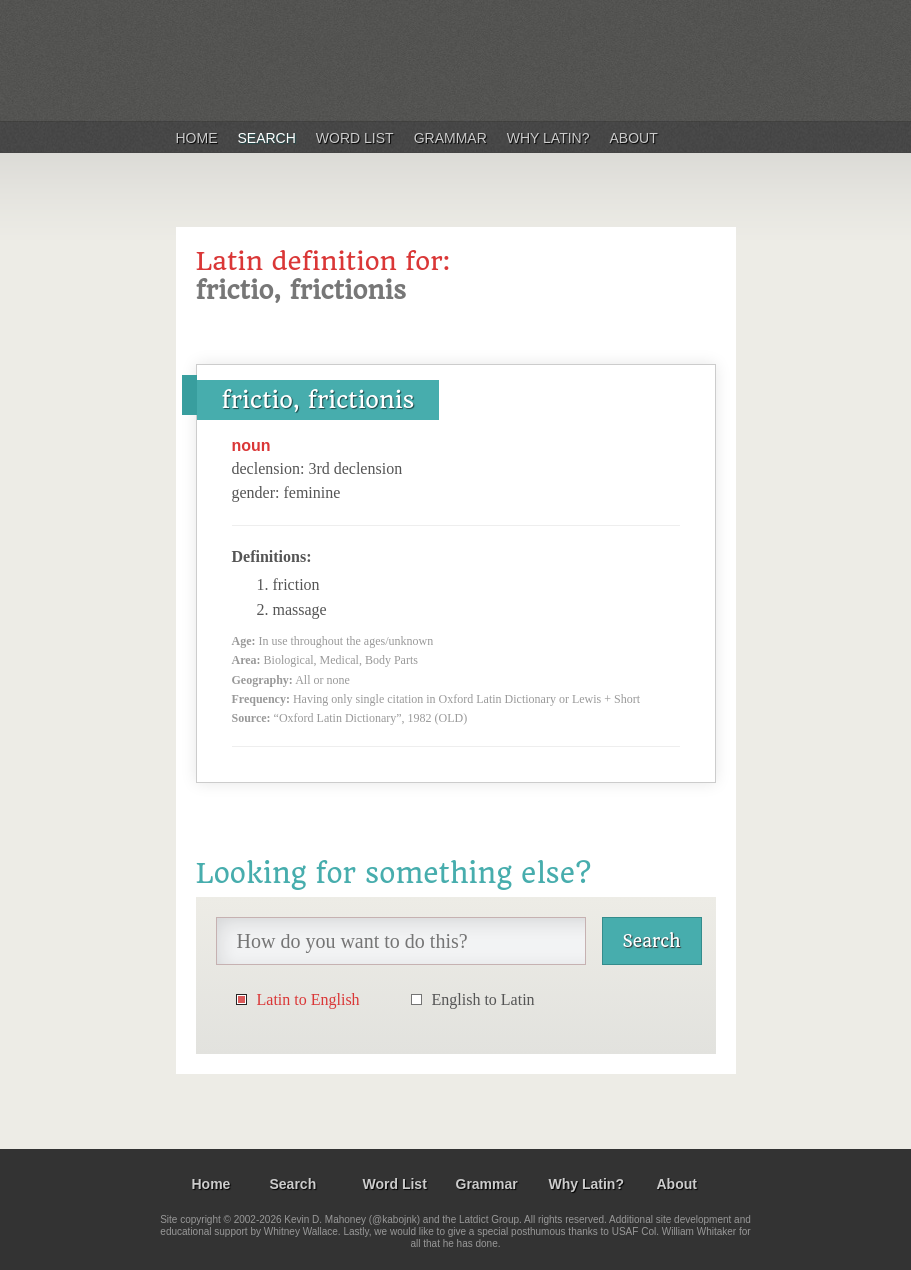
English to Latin (483, 999)
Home (197, 138)
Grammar (450, 138)
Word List (355, 138)
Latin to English (308, 999)
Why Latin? (548, 138)
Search (267, 138)
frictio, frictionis (318, 400)
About (634, 138)
